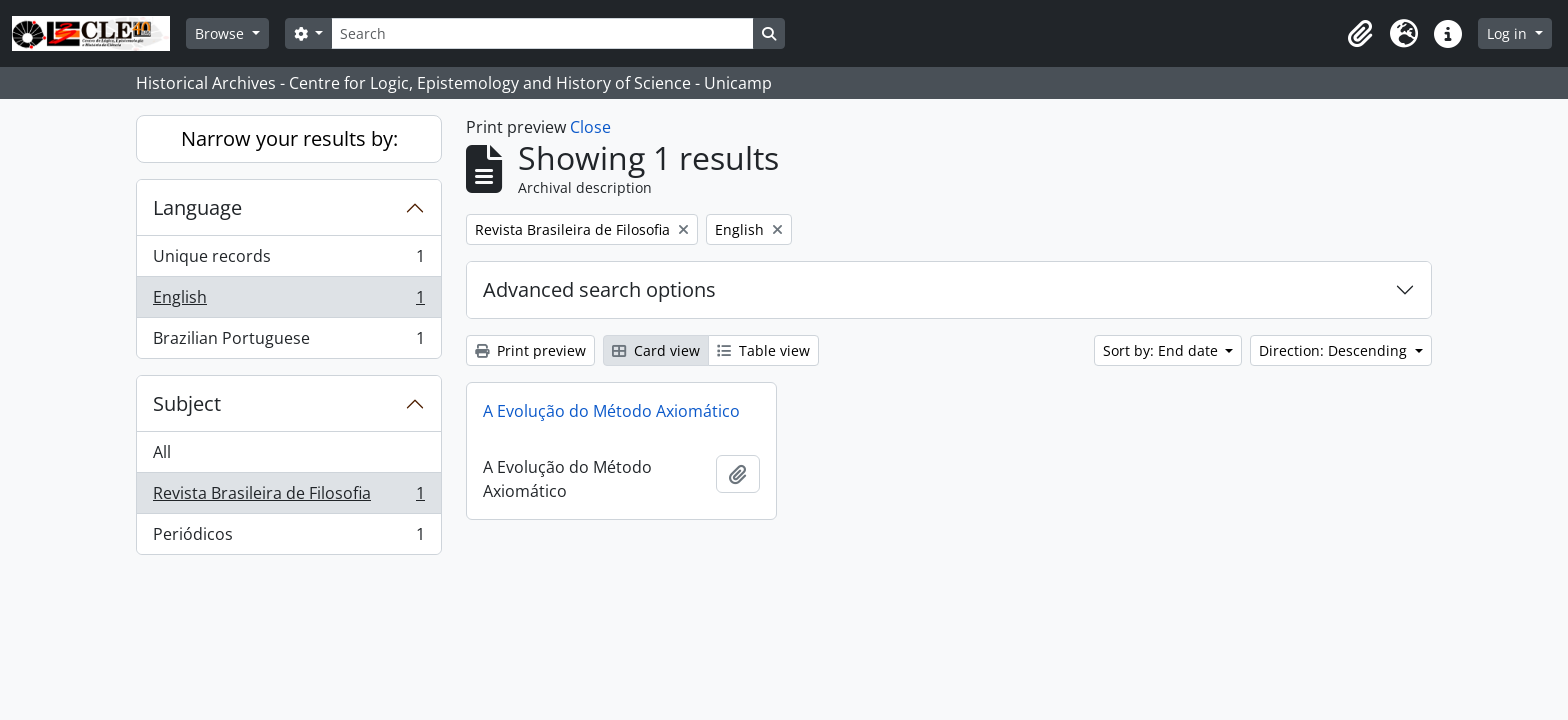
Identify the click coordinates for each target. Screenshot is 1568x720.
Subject (187, 403)
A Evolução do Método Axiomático (611, 411)
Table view (763, 350)
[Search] (542, 33)
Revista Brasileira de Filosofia (288, 497)
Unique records (288, 260)
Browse (221, 33)
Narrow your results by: (289, 138)
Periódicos (288, 538)
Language (197, 207)
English (288, 301)
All (162, 452)
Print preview (530, 350)
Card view (656, 350)
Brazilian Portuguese (288, 342)
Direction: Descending (1335, 350)
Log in (1509, 33)
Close (590, 127)
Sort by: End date (1162, 350)
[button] (1360, 34)
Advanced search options (599, 289)
